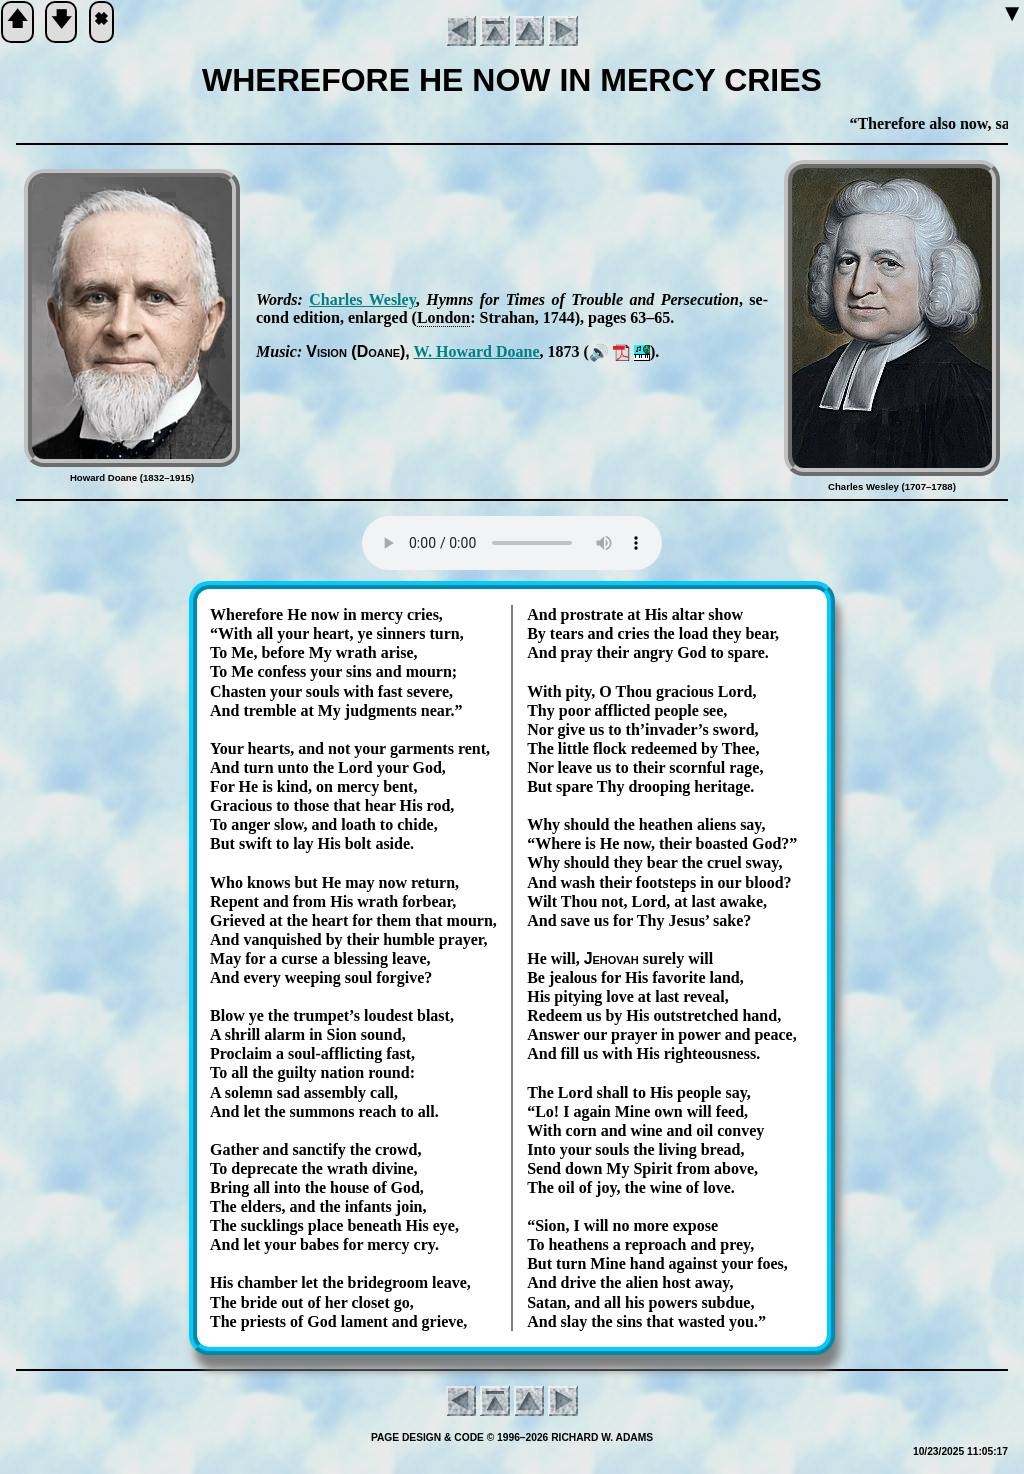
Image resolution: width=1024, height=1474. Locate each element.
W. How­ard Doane (476, 351)
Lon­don (443, 317)
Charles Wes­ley (362, 299)
